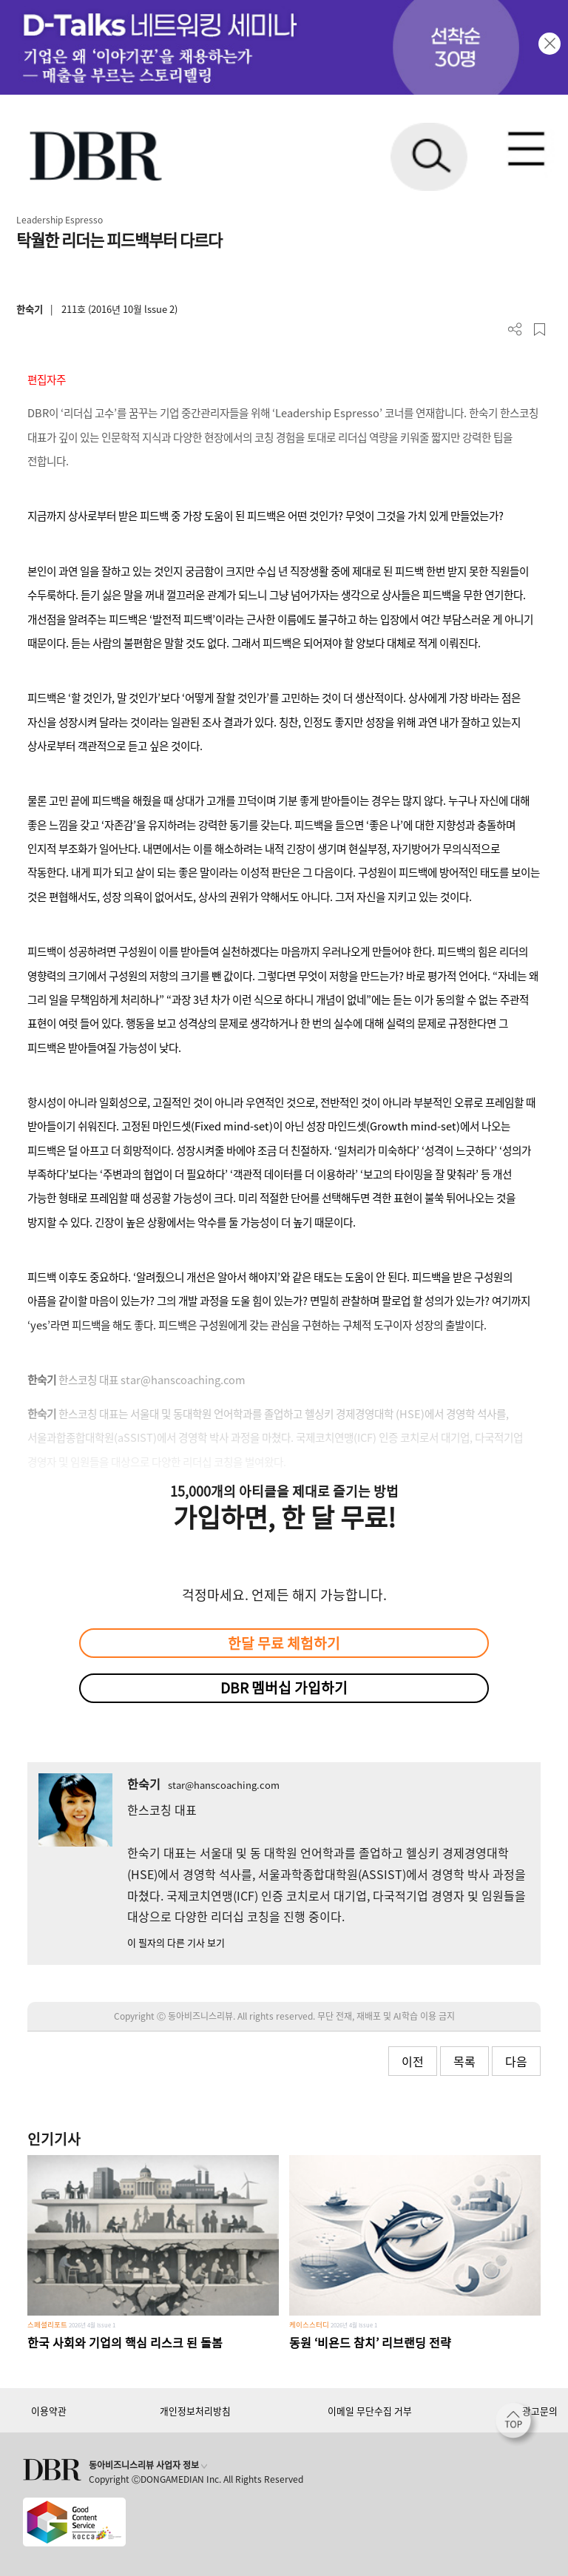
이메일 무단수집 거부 (370, 2411)
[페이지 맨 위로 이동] (517, 2424)
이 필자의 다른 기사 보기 (176, 1942)
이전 (413, 2061)
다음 (516, 2061)
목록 (464, 2061)
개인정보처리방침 (195, 2411)
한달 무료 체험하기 (284, 1643)
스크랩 (539, 329)
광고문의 (540, 2411)
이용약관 (49, 2411)
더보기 (515, 329)
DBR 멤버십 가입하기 (284, 1687)
